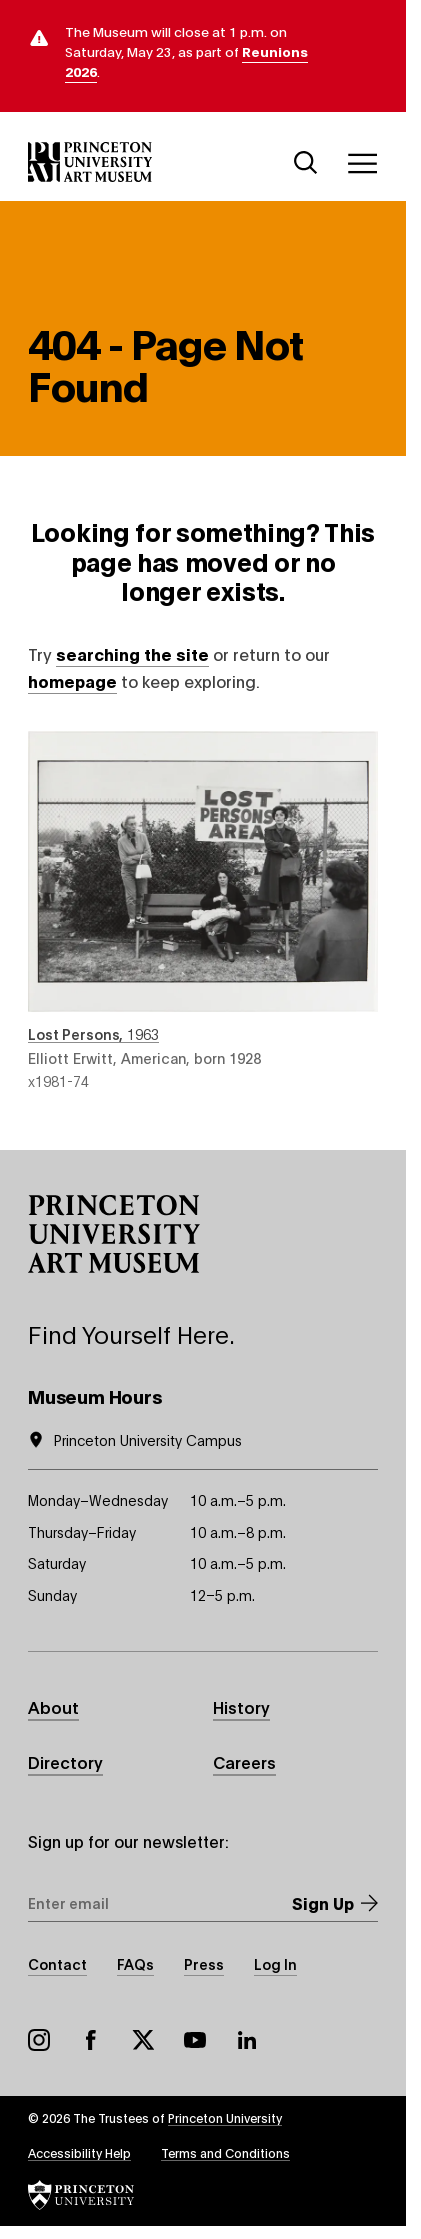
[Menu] (362, 163)
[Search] (306, 163)
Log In (275, 1963)
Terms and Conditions (225, 2152)
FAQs (135, 1963)
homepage (72, 680)
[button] (114, 1234)
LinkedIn (247, 2040)
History (241, 1706)
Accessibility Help (79, 2152)
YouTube (195, 2040)
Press (204, 1963)
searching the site (132, 653)
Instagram (39, 2040)
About (53, 1706)
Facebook (91, 2040)
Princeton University (225, 2117)
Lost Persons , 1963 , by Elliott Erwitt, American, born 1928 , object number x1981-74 (203, 910)
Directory (65, 1761)
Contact (57, 1963)
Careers (244, 1761)
